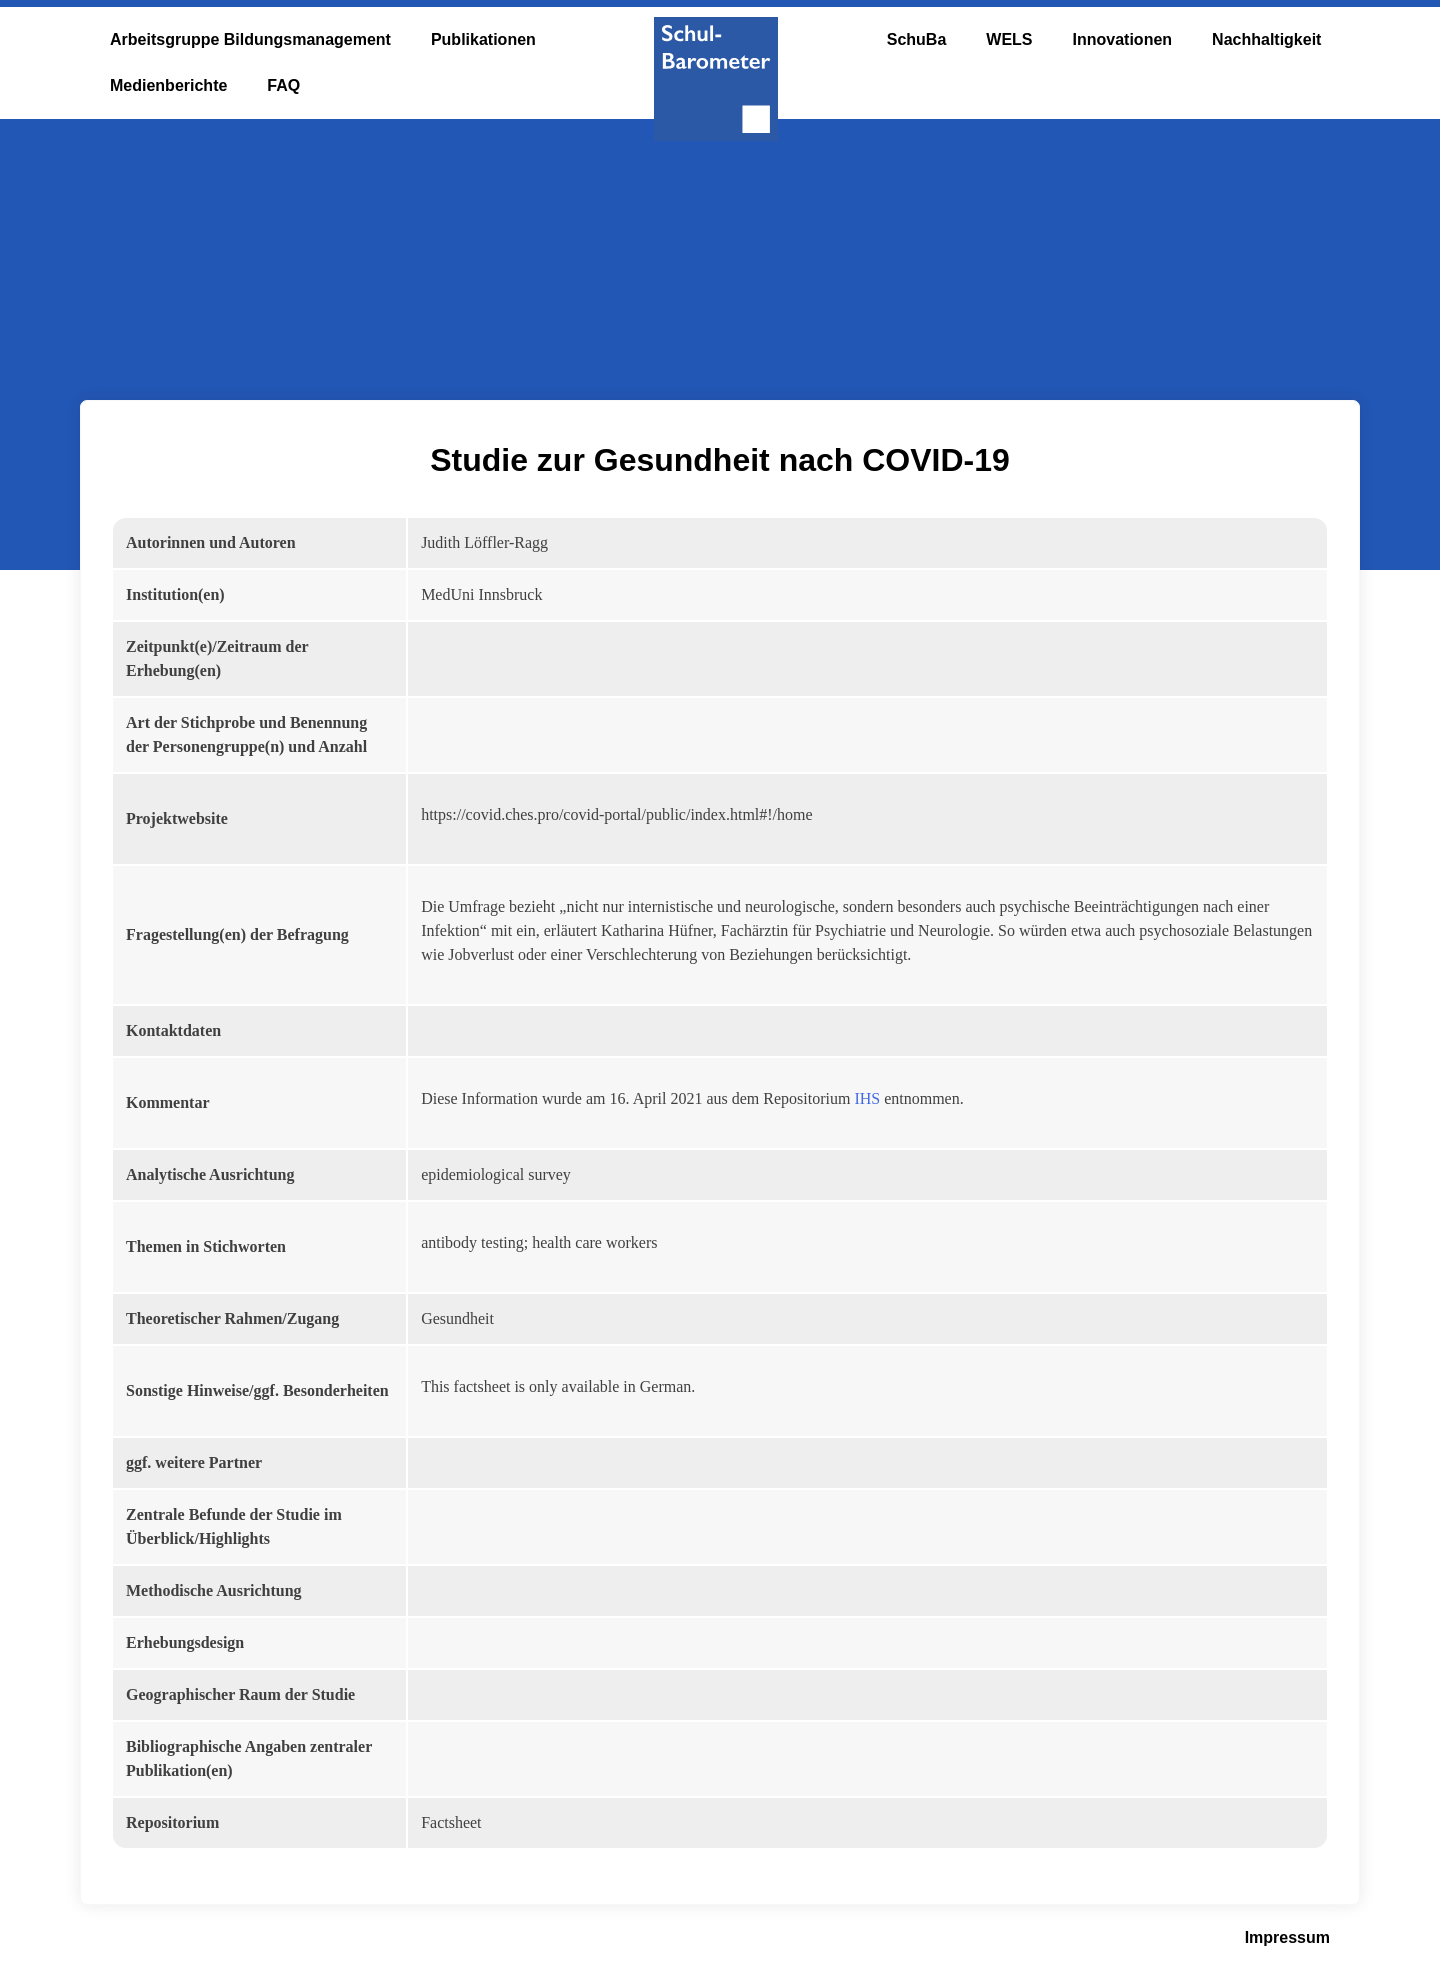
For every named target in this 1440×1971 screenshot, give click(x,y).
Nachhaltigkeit (1266, 39)
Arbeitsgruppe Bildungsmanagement (250, 39)
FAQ (283, 85)
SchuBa (917, 39)
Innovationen (1123, 39)
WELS (1009, 39)
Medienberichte (168, 85)
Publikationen (483, 39)
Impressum (1287, 1937)
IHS (867, 1098)
